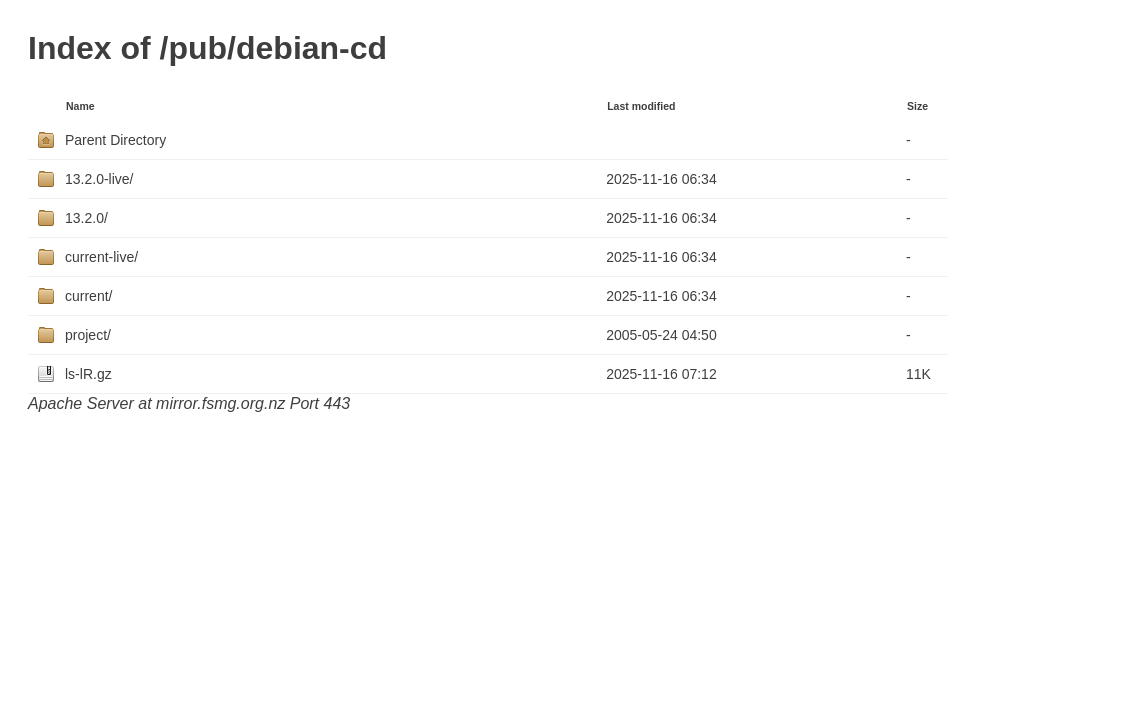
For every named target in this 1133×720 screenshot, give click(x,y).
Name (80, 106)
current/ (88, 296)
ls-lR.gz (88, 374)
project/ (88, 335)
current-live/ (101, 257)
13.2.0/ (86, 218)
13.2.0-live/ (99, 179)
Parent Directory (115, 140)
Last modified (641, 106)
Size (917, 106)
